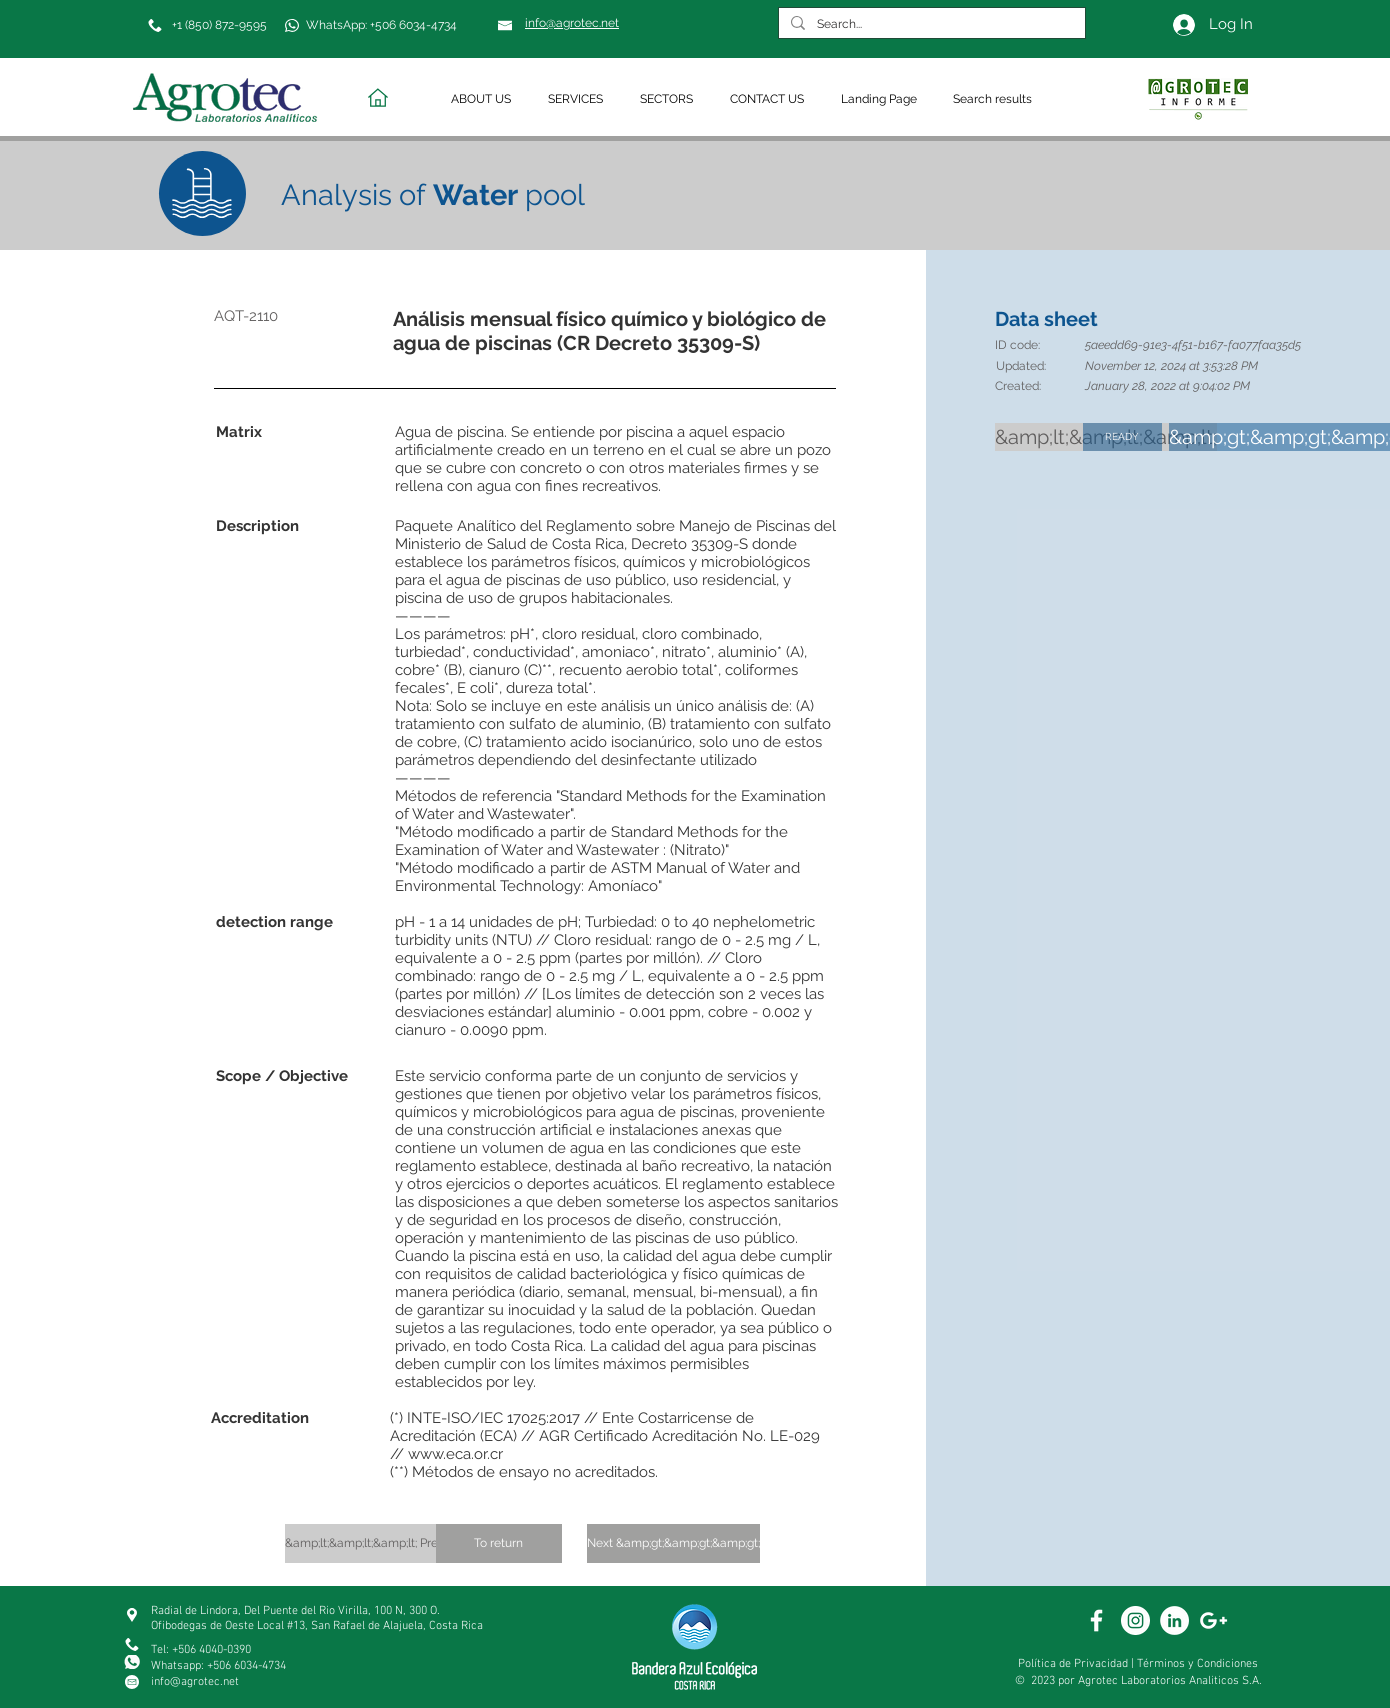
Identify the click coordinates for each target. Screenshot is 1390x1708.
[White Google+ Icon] (1213, 1620)
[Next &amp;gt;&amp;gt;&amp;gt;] (673, 1543)
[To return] (499, 1543)
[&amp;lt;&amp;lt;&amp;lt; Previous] (376, 1543)
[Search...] (930, 24)
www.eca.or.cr (455, 1454)
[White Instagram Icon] (1135, 1620)
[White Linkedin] (1174, 1620)
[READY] (1122, 437)
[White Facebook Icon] (1096, 1620)
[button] (484, 99)
